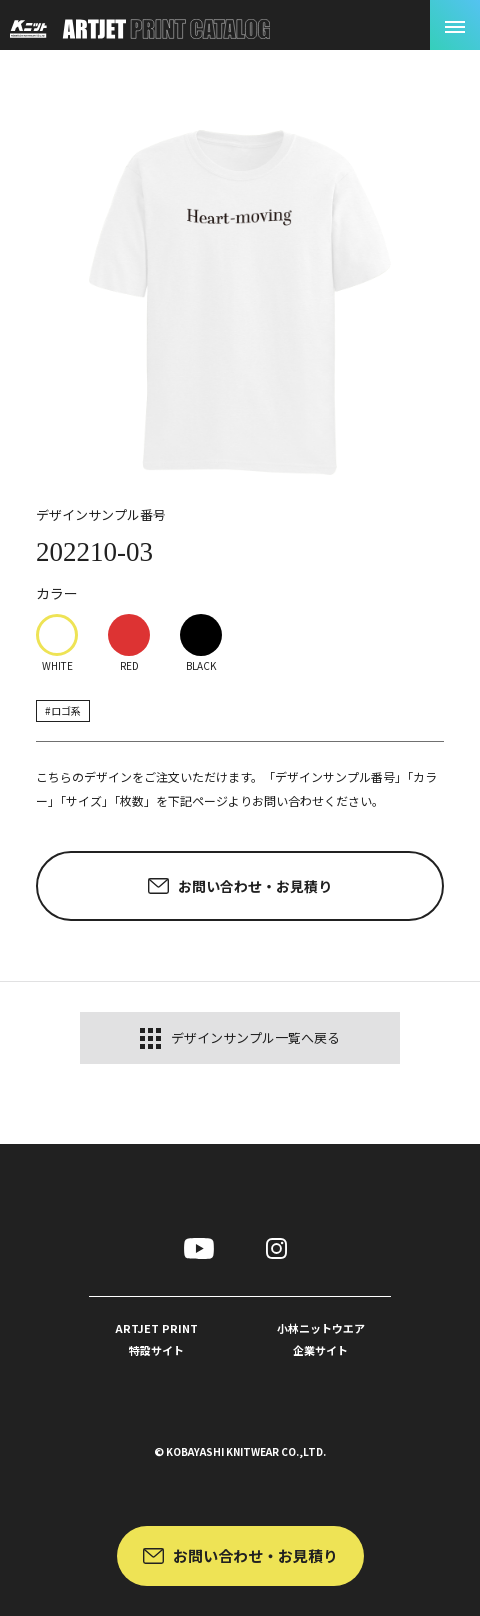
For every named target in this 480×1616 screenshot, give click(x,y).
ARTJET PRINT (156, 1340)
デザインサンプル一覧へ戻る (240, 1038)
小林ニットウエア (321, 1340)
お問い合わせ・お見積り (255, 1555)
